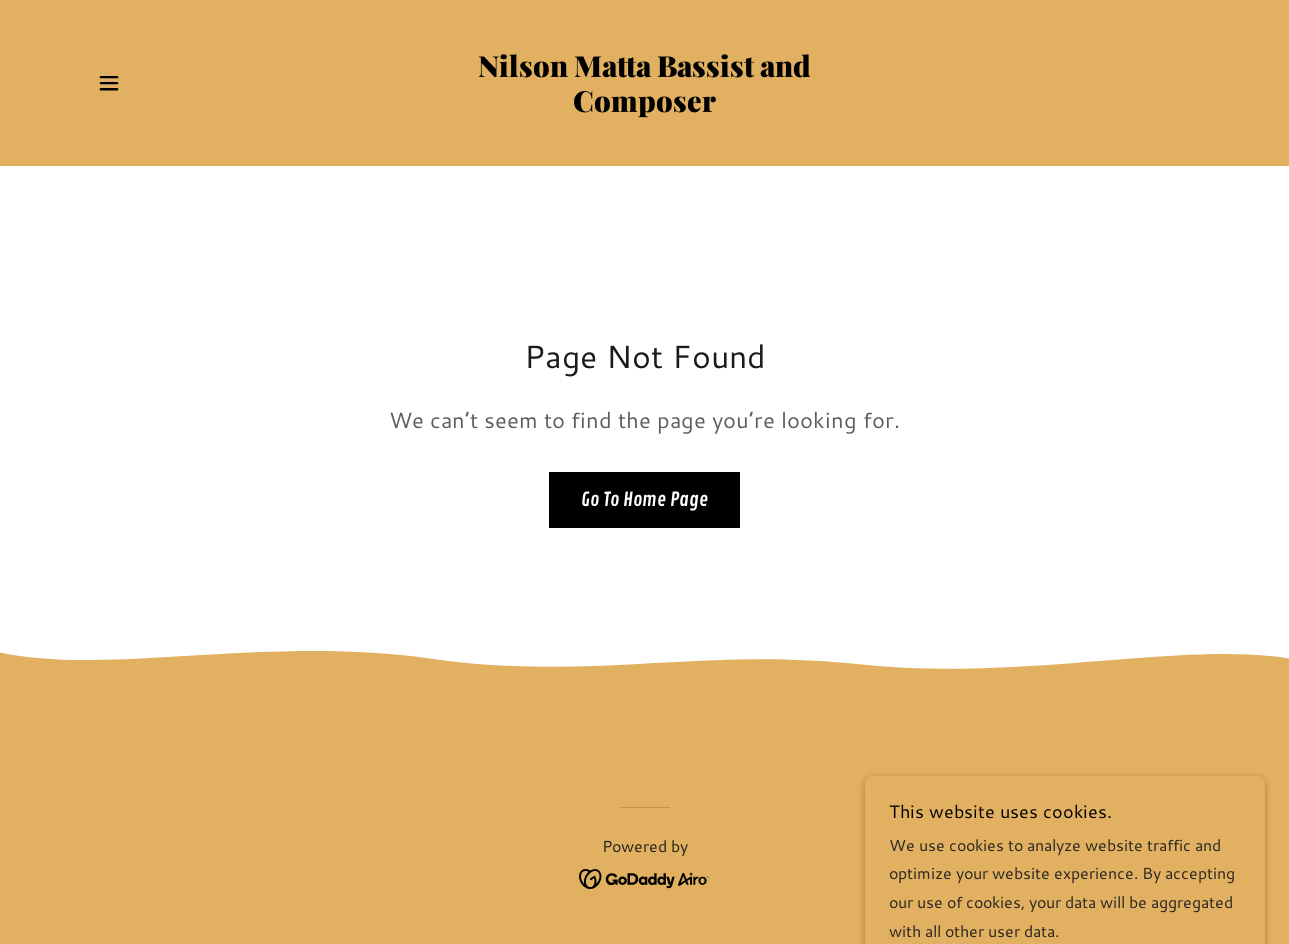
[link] (644, 105)
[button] (109, 83)
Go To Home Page (644, 500)
